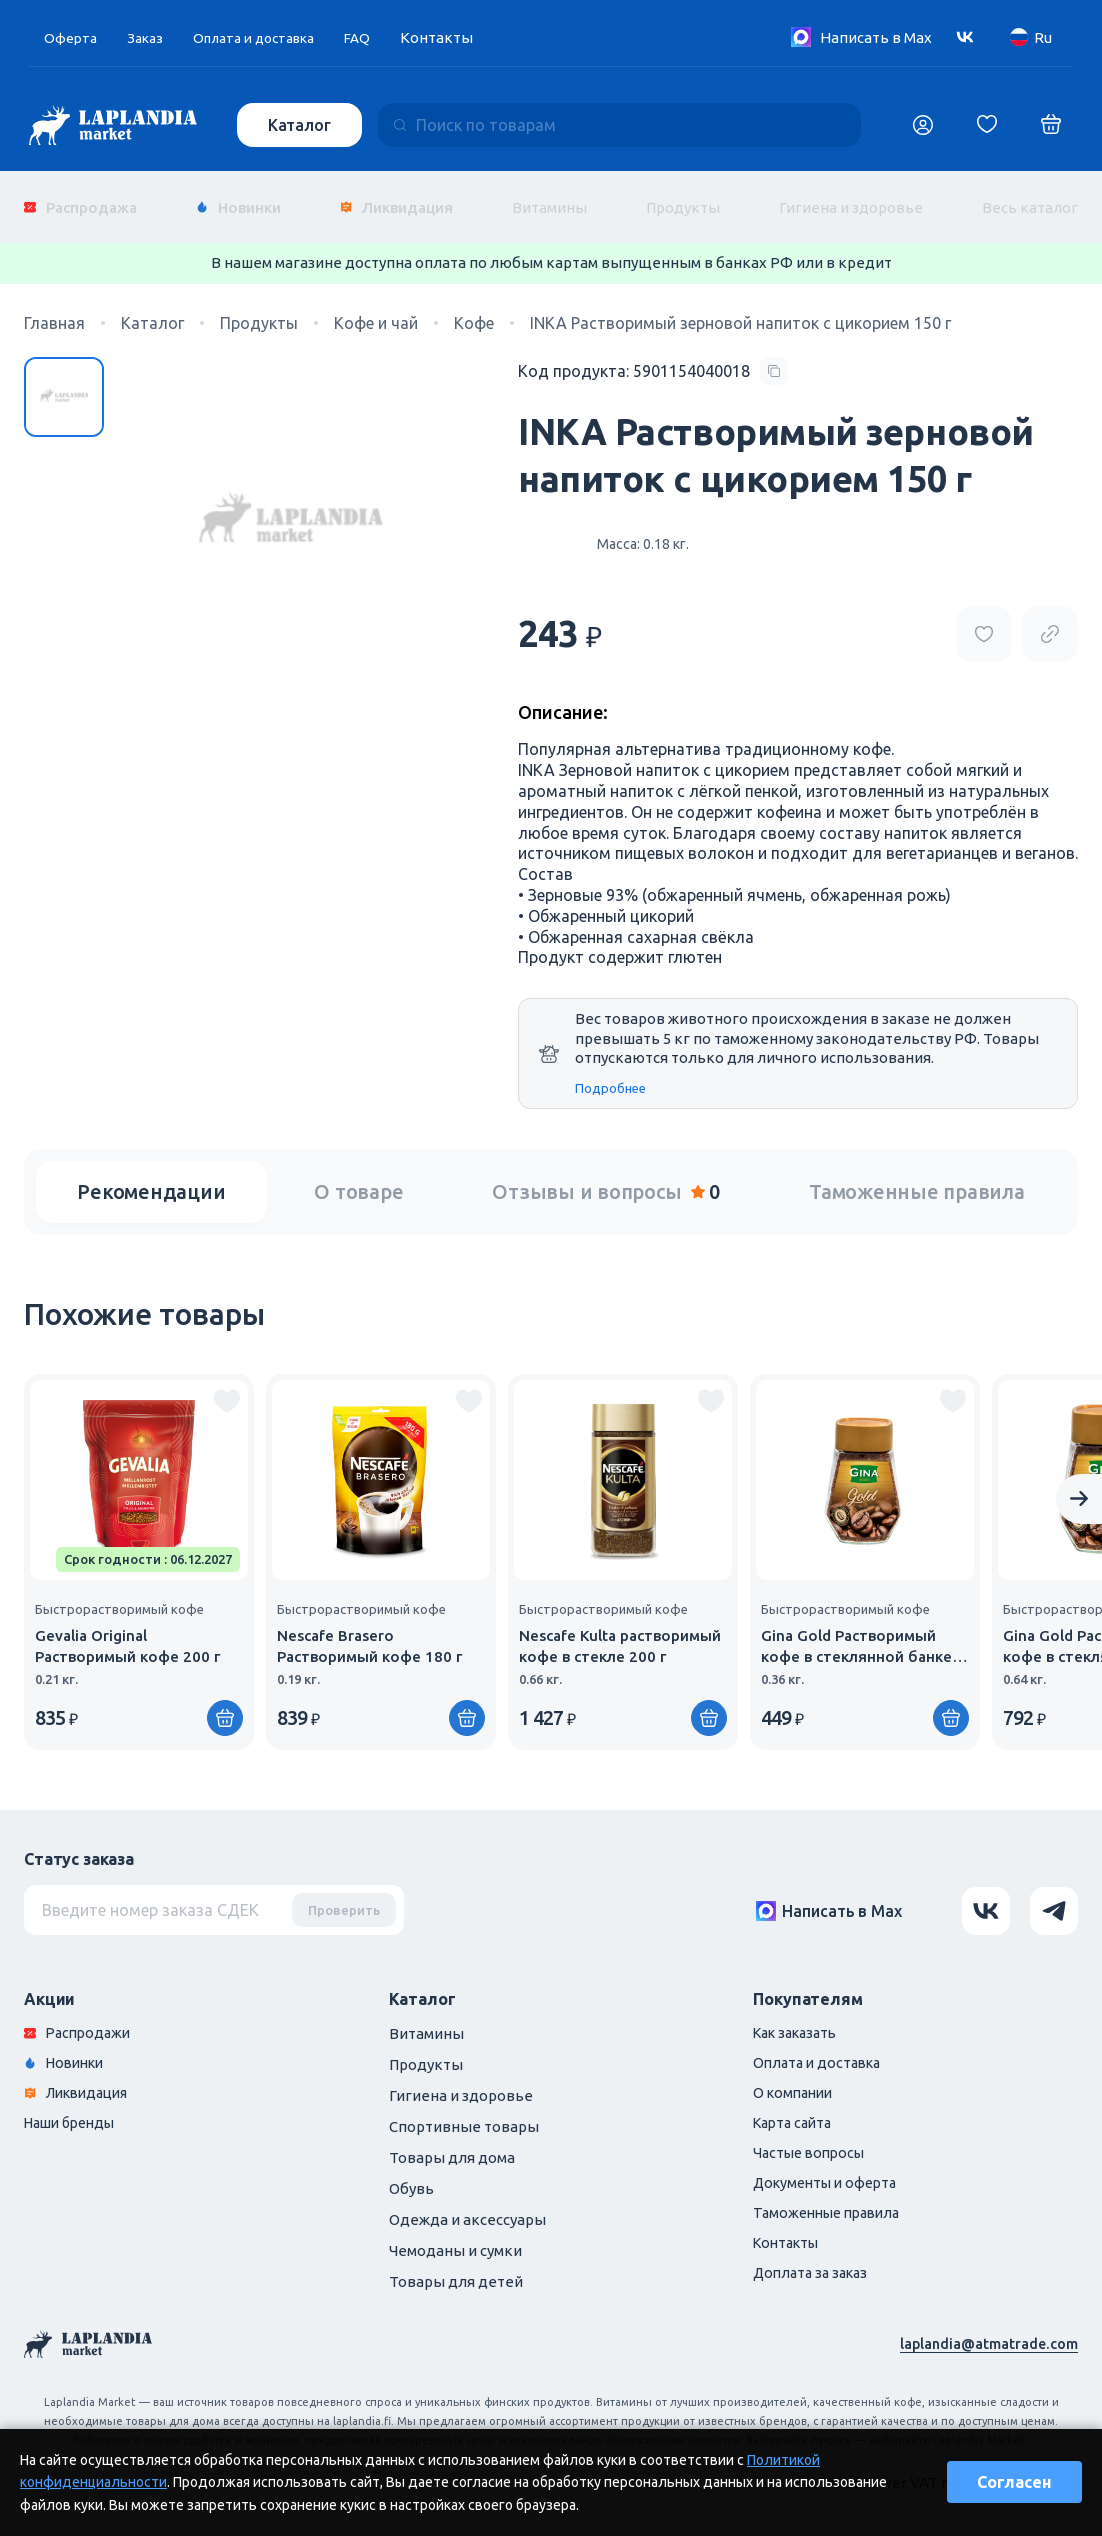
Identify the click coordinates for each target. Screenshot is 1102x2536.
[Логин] (923, 125)
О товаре (358, 1176)
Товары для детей (456, 2266)
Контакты (460, 37)
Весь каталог (1030, 199)
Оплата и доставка (268, 37)
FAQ (380, 37)
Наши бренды (74, 2111)
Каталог (301, 125)
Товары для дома (452, 2142)
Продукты (683, 199)
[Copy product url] (1050, 619)
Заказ (150, 37)
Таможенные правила (917, 1176)
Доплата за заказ (814, 2266)
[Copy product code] (653, 356)
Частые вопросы (813, 2142)
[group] (139, 1547)
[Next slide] (1079, 1484)
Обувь (411, 2173)
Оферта (72, 37)
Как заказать (800, 2018)
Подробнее (610, 1072)
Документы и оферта (830, 2173)
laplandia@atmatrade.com (986, 2328)
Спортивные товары (464, 2111)
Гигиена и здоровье (851, 199)
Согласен (1014, 2482)
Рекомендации (151, 1176)
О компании (796, 2080)
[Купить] (225, 1703)
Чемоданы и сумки (455, 2235)
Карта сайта (796, 2111)
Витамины (549, 199)
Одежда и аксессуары (467, 2204)
